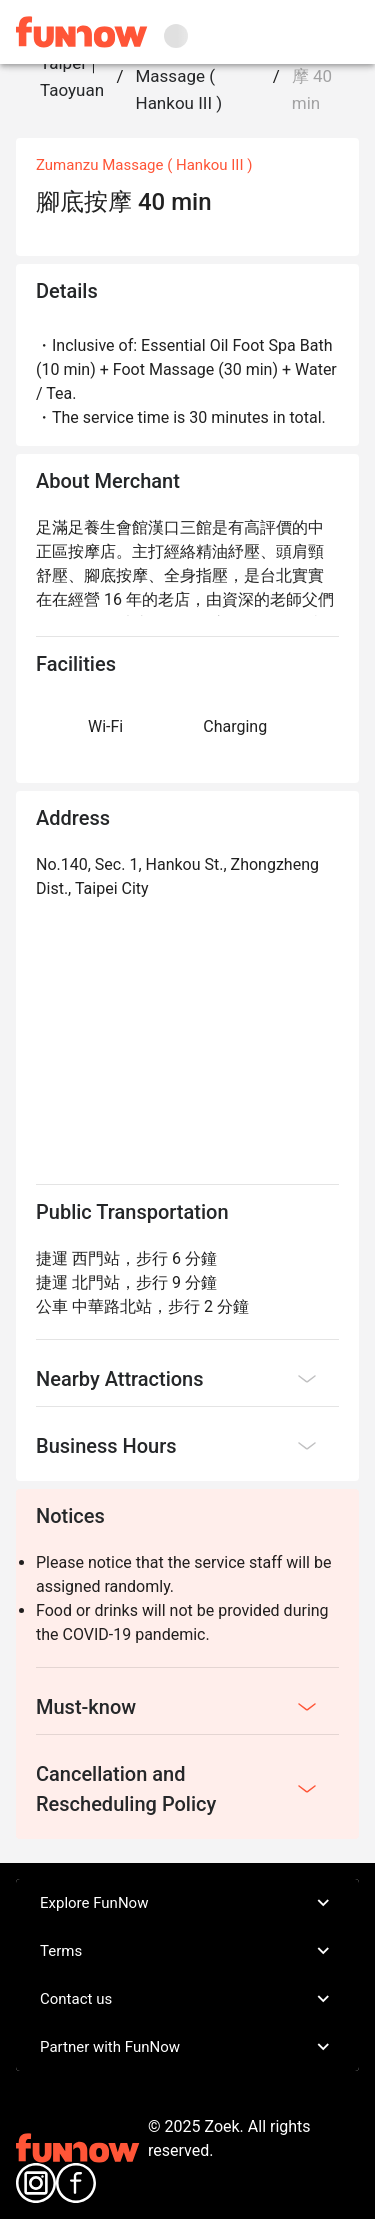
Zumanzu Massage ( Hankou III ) (179, 76)
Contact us (187, 1999)
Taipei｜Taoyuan (72, 76)
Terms (187, 1951)
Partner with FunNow (187, 2047)
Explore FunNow (187, 1903)
